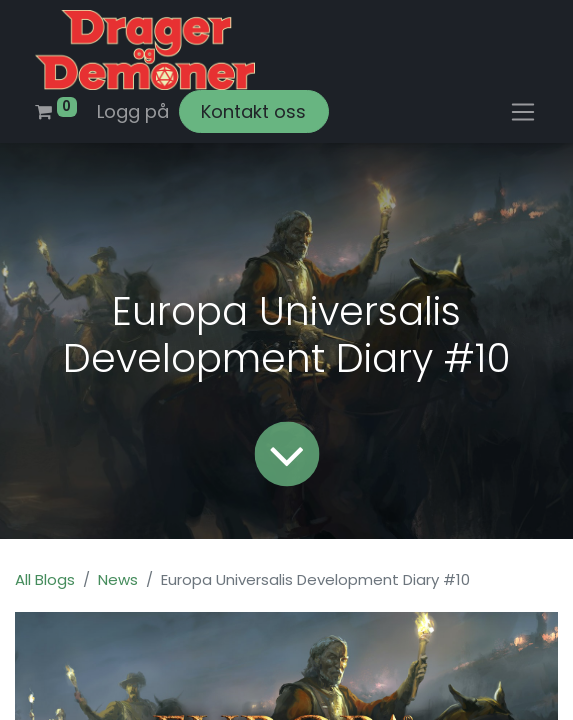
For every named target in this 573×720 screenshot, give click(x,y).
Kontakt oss (253, 111)
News (118, 579)
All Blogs (45, 579)
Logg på (133, 111)
